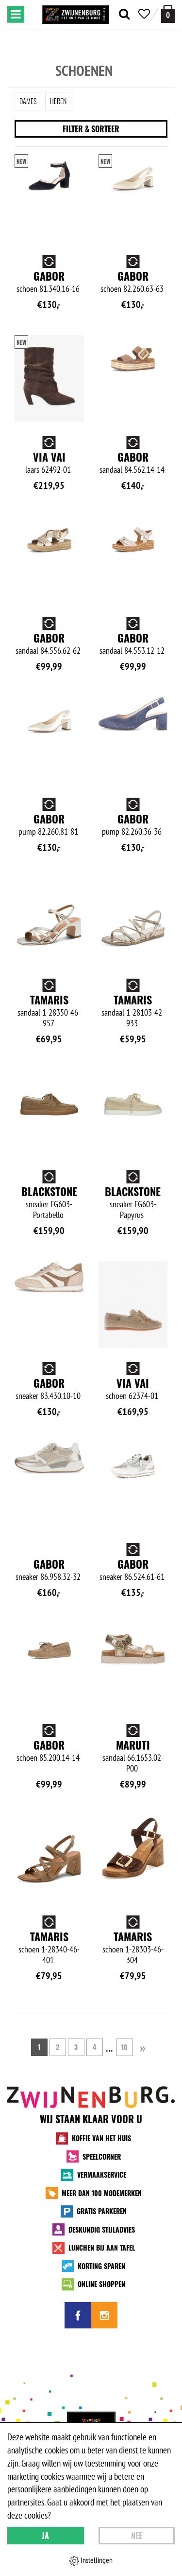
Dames (27, 101)
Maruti (133, 1745)
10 (124, 2047)
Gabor (49, 276)
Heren (58, 101)
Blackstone (49, 1191)
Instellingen (91, 2560)
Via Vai (49, 457)
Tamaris (49, 999)
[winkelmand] (168, 14)
